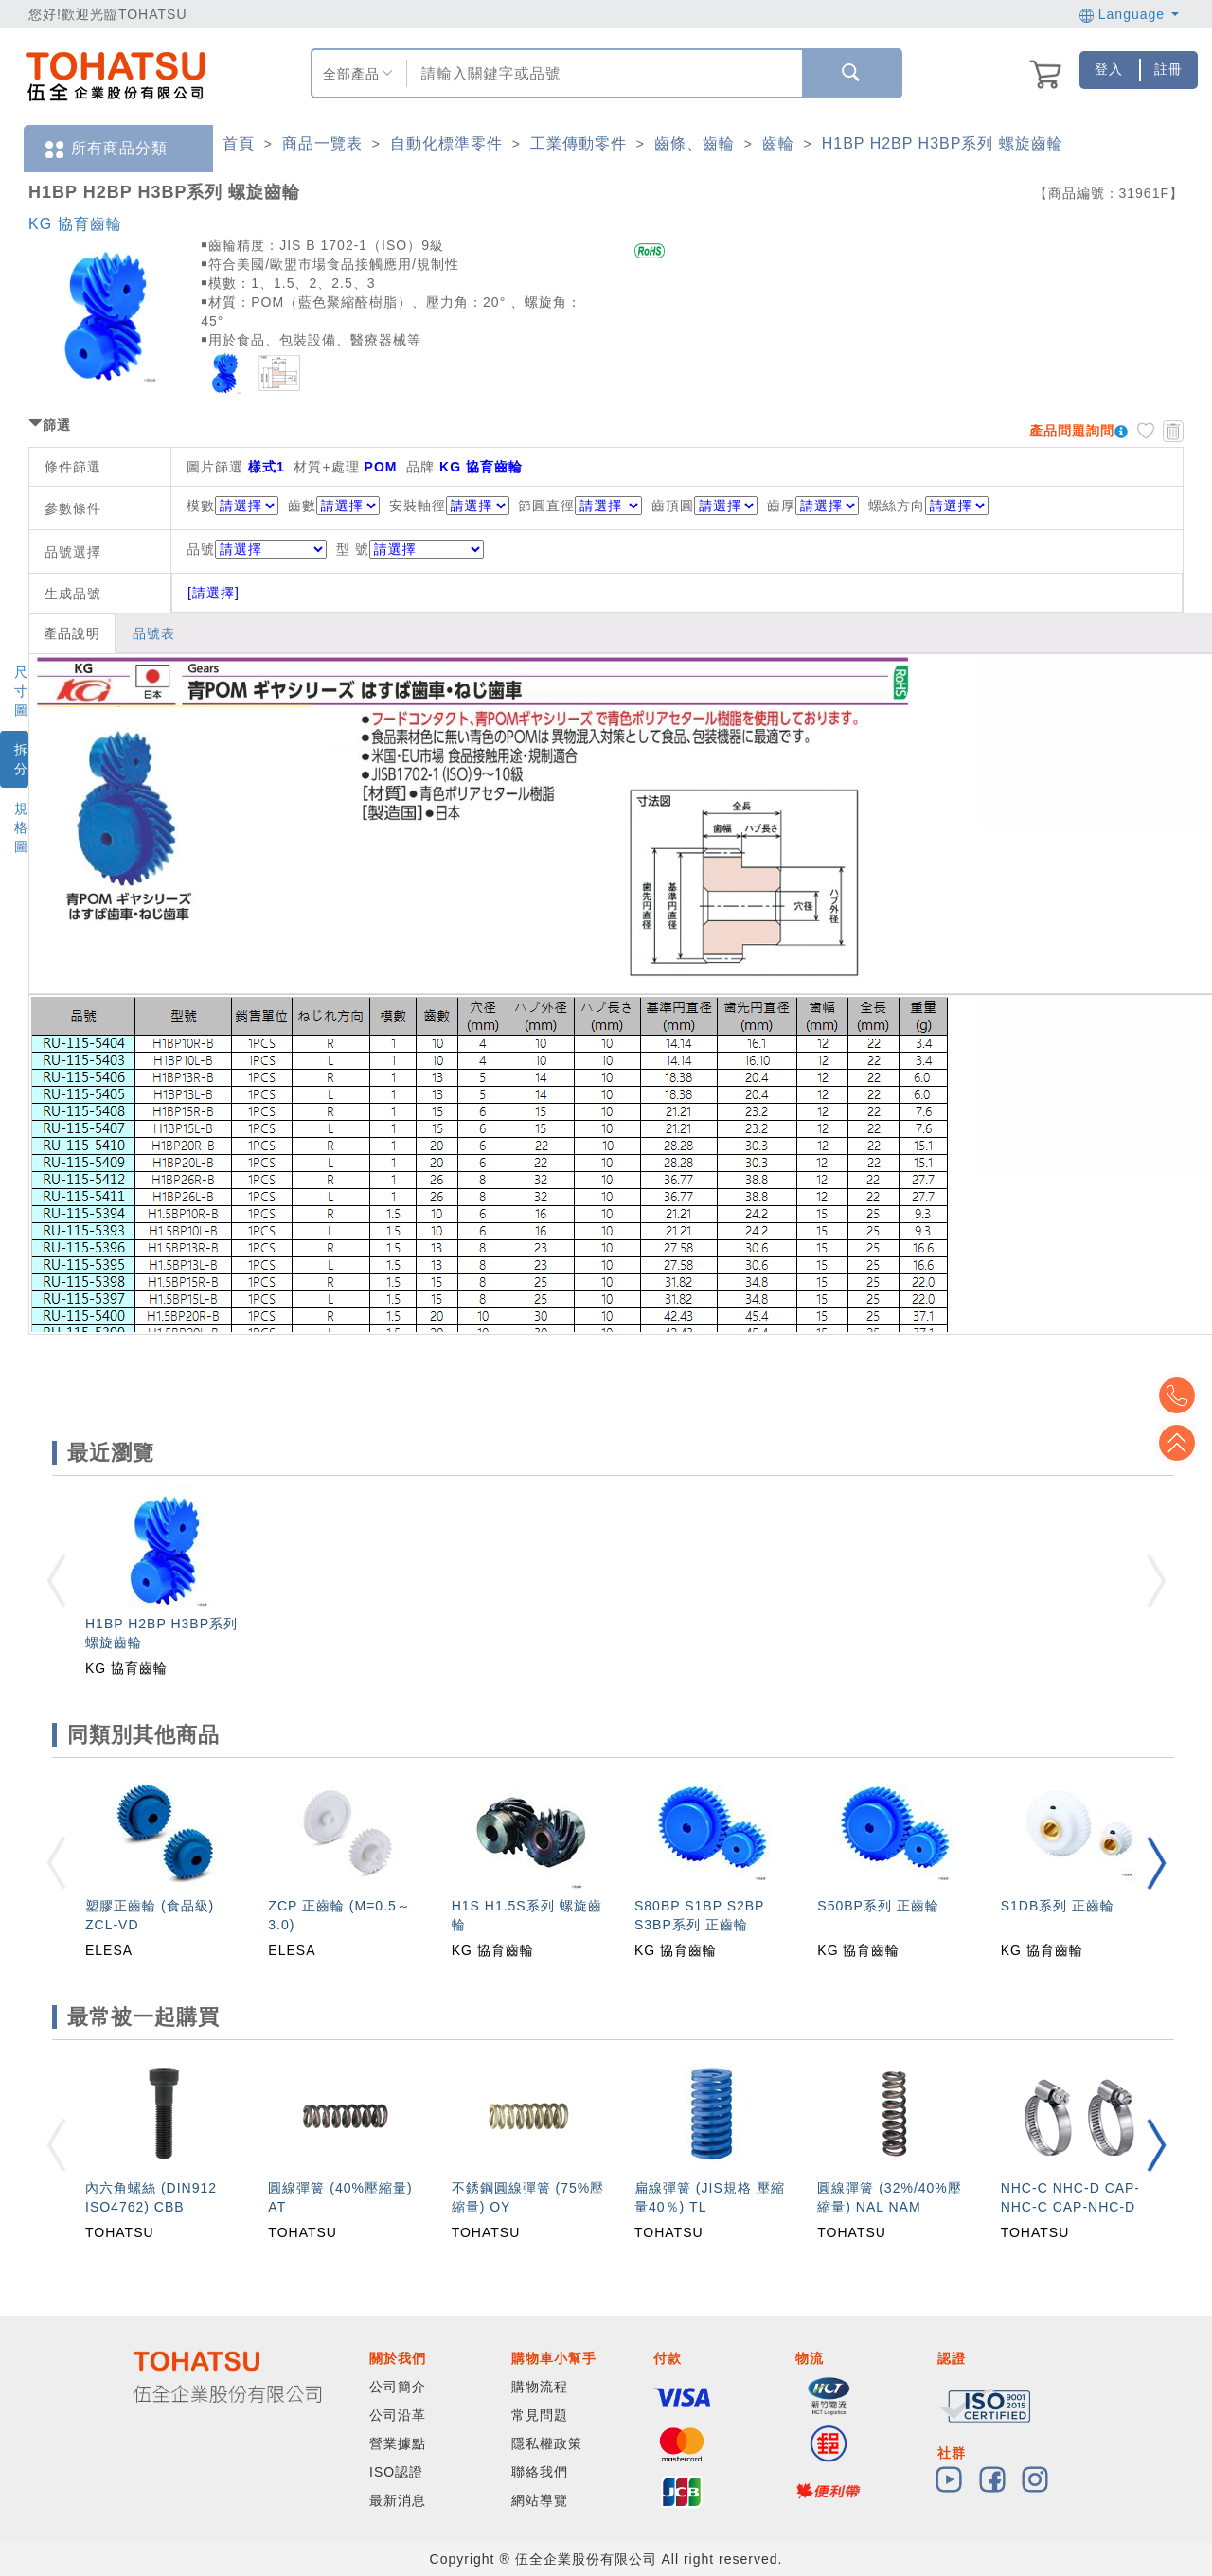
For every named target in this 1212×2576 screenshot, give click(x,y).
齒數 (302, 505)
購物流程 (539, 2386)
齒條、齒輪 (694, 143)
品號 (257, 549)
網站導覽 (539, 2500)
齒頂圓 (672, 505)
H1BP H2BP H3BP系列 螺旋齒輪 (942, 143)
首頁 (239, 143)
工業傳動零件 (578, 143)
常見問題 (539, 2415)
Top (1184, 1443)
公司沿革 (397, 2415)
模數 (201, 505)
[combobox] (602, 73)
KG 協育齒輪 (75, 224)
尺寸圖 (21, 691)
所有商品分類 (105, 149)
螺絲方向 (896, 505)
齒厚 (781, 505)
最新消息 (397, 2500)
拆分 (21, 759)
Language (1129, 14)
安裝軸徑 (417, 505)
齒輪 (778, 143)
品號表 (154, 633)
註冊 (1168, 69)
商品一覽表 (322, 143)
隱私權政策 (546, 2443)
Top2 (1184, 1395)
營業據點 (397, 2443)
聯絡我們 (539, 2471)
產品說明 (72, 633)
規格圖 (21, 827)
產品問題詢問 (1071, 430)
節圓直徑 (546, 505)
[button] (1156, 1862)
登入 (1109, 69)
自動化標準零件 (446, 143)
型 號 (410, 549)
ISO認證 (396, 2471)
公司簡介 (397, 2386)
